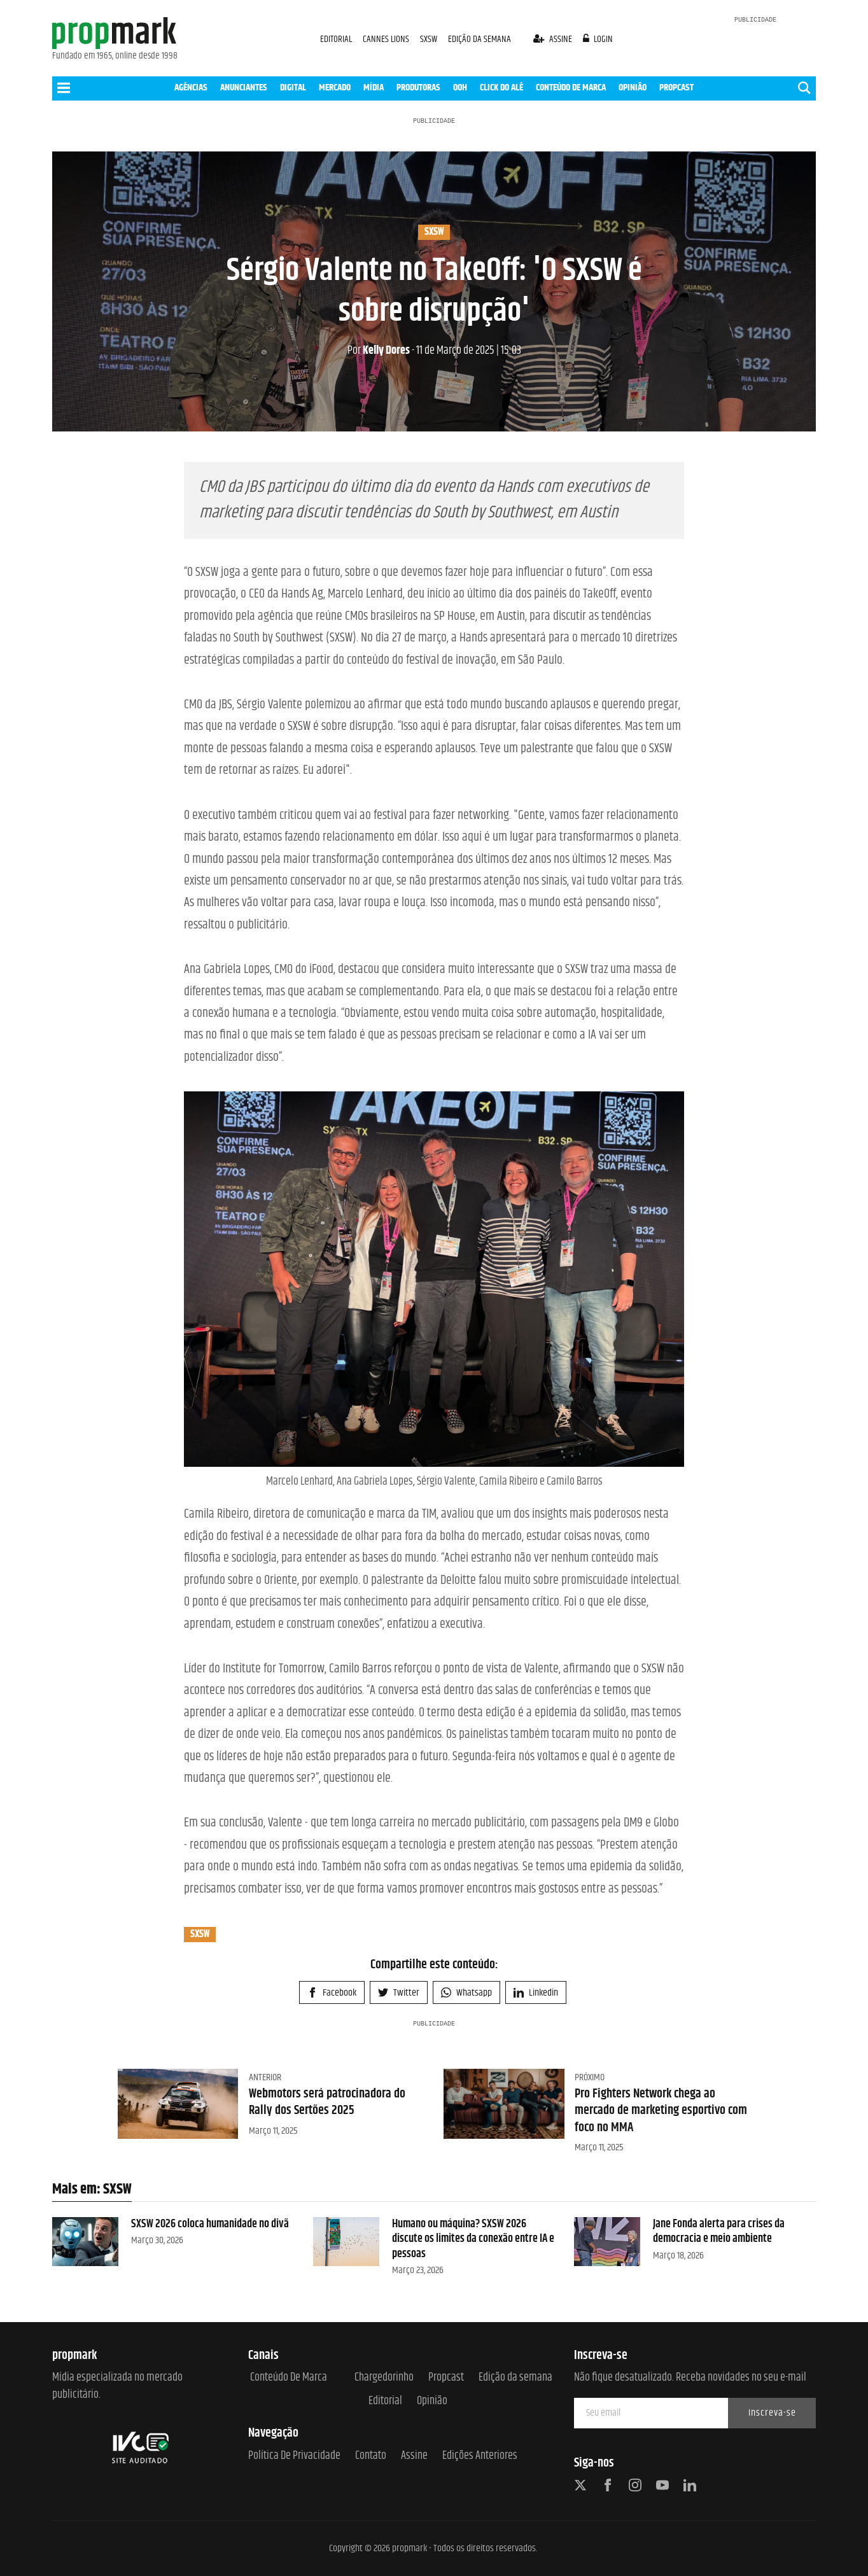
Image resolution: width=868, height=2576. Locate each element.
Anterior (265, 2077)
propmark (409, 2548)
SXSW (429, 39)
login (598, 39)
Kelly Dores (378, 351)
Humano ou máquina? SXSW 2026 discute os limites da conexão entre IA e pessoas (473, 2239)
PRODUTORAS (418, 87)
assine (553, 39)
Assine (414, 2456)
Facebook (331, 1993)
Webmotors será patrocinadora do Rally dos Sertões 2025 (327, 2102)
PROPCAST (676, 87)
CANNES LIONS (387, 39)
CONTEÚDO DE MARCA (571, 87)
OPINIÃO (633, 87)
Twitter (398, 1993)
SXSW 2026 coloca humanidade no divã (210, 2224)
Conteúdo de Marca (288, 2377)
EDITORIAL (336, 39)
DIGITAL (293, 87)
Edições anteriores (479, 2456)
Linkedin (536, 1993)
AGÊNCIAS (190, 87)
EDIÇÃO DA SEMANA (479, 39)
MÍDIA (373, 87)
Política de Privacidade (294, 2456)
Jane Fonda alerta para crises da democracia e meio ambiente (719, 2231)
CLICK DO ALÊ (501, 87)
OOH (460, 87)
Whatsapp (466, 1993)
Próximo (590, 2077)
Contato (370, 2456)
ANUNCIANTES (243, 87)
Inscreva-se (772, 2413)
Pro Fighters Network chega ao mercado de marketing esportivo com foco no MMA (661, 2111)
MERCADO (335, 87)
